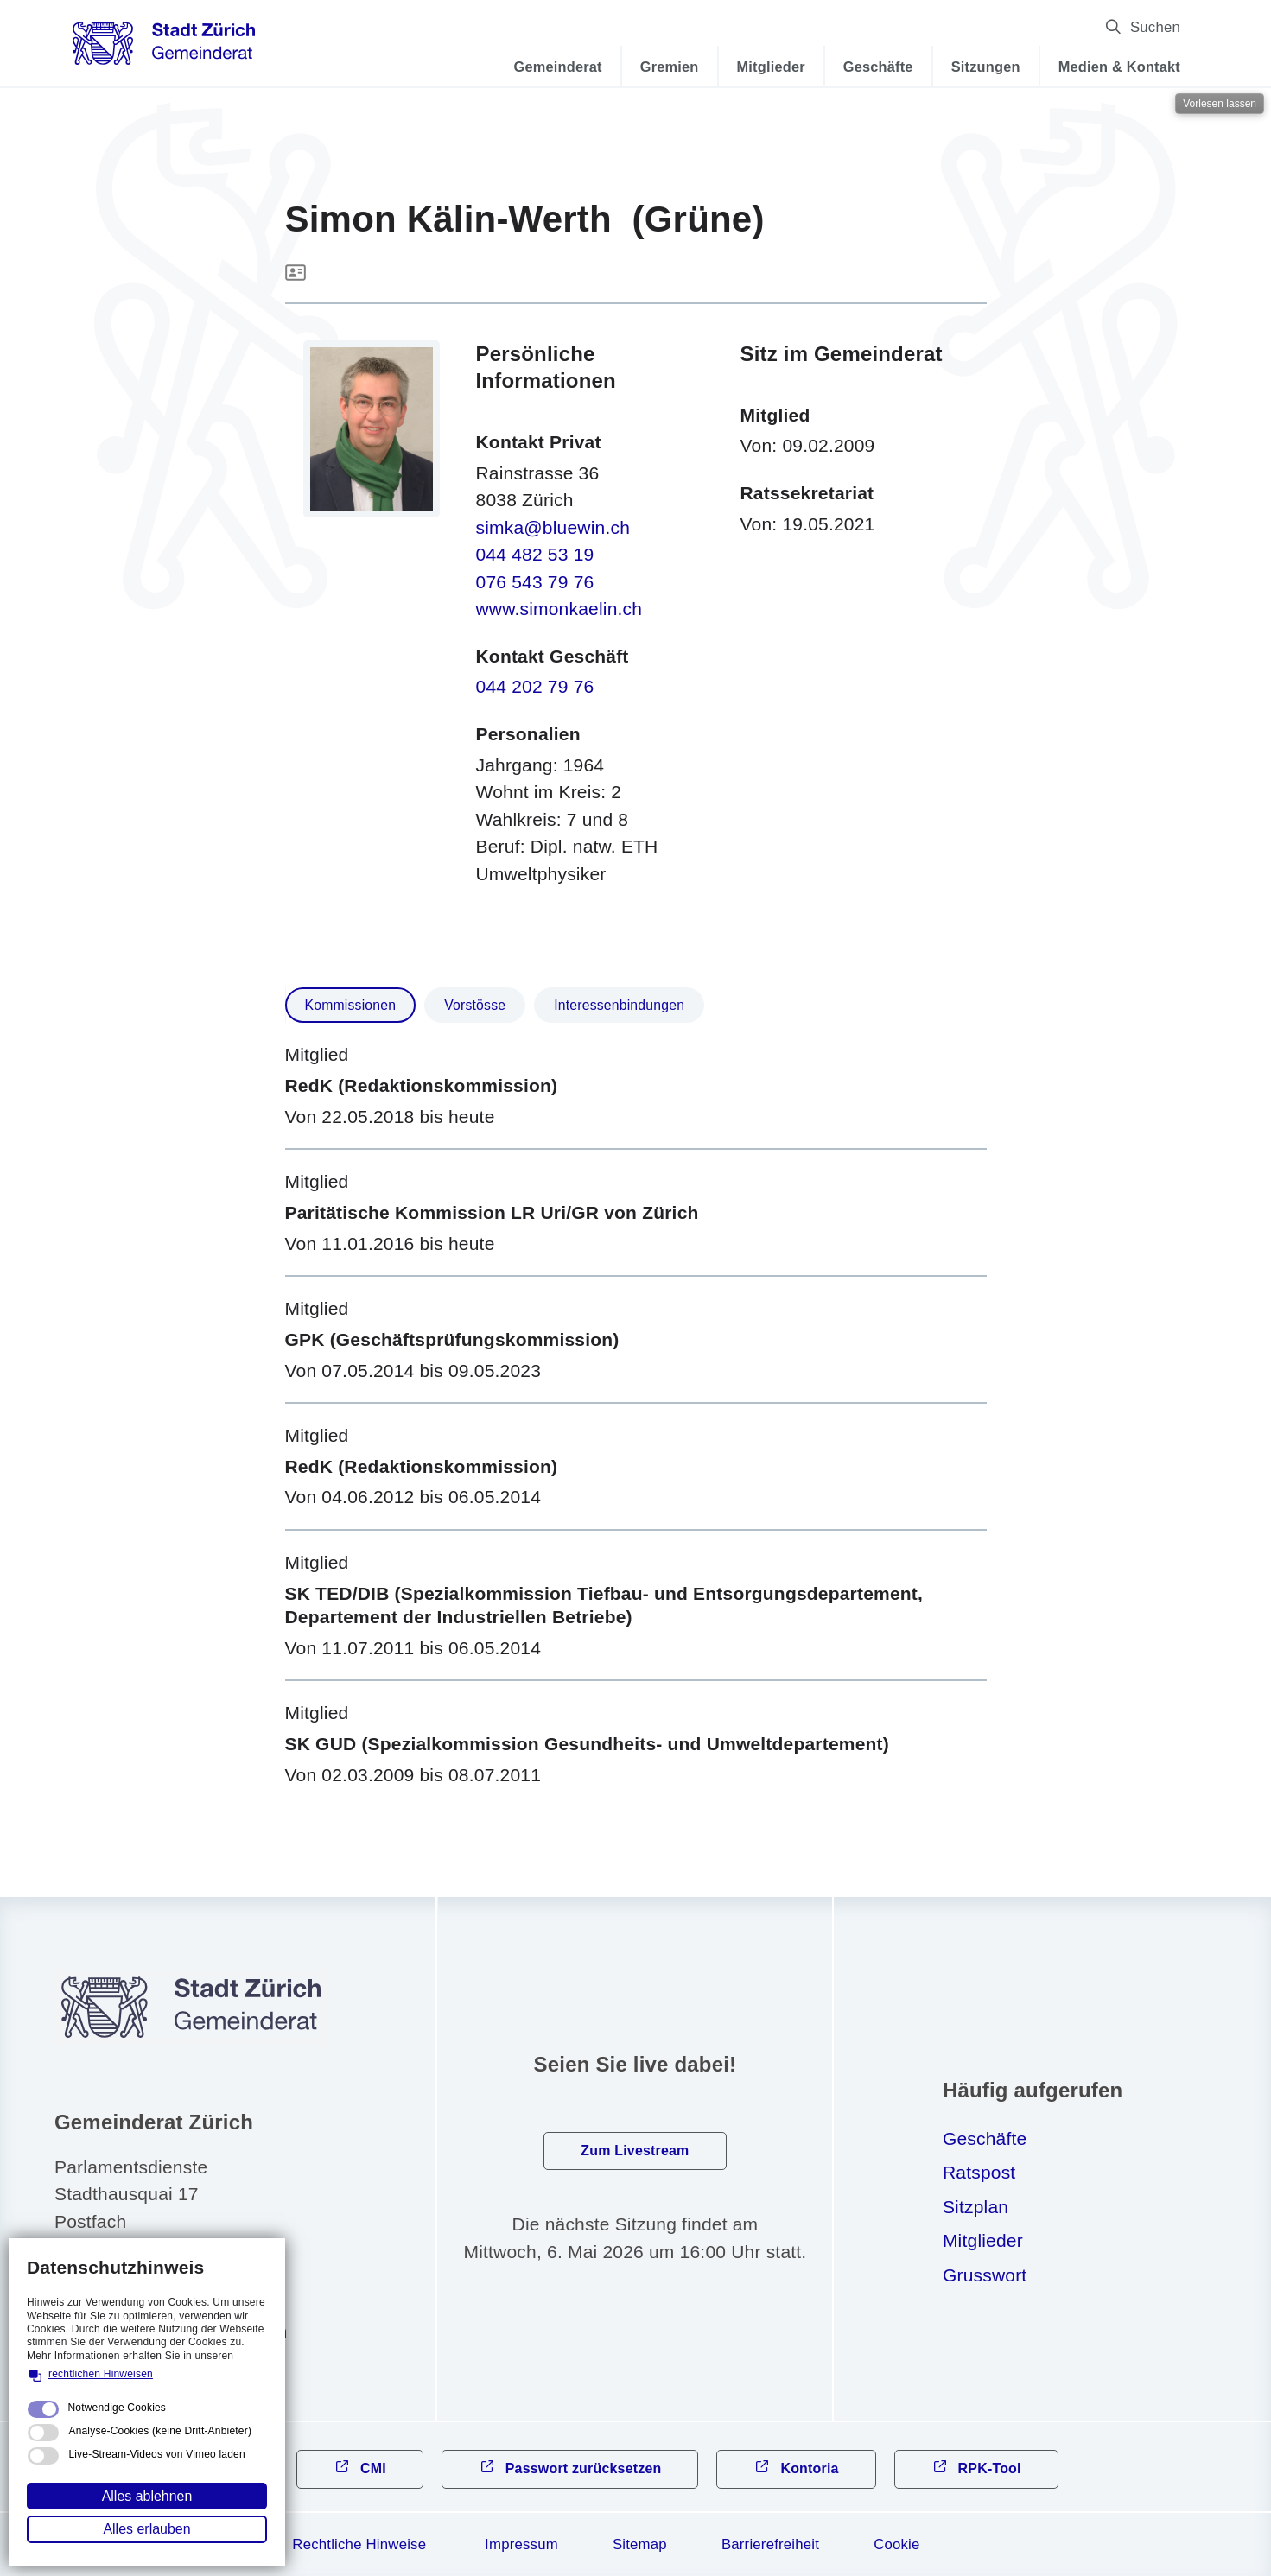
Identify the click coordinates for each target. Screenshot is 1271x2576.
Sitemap (640, 2544)
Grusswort (984, 2275)
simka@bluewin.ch (553, 527)
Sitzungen (985, 66)
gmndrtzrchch (184, 2331)
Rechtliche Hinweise (359, 2544)
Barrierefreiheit (770, 2544)
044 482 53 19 (535, 554)
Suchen (1155, 27)
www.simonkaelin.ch (559, 609)
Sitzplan (975, 2207)
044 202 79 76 (535, 686)
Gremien (669, 66)
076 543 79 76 (535, 582)
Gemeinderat (558, 66)
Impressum (521, 2544)
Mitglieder (771, 66)
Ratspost (979, 2172)
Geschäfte (878, 66)
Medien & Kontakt (1119, 66)
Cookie (896, 2544)
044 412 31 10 (140, 2297)
